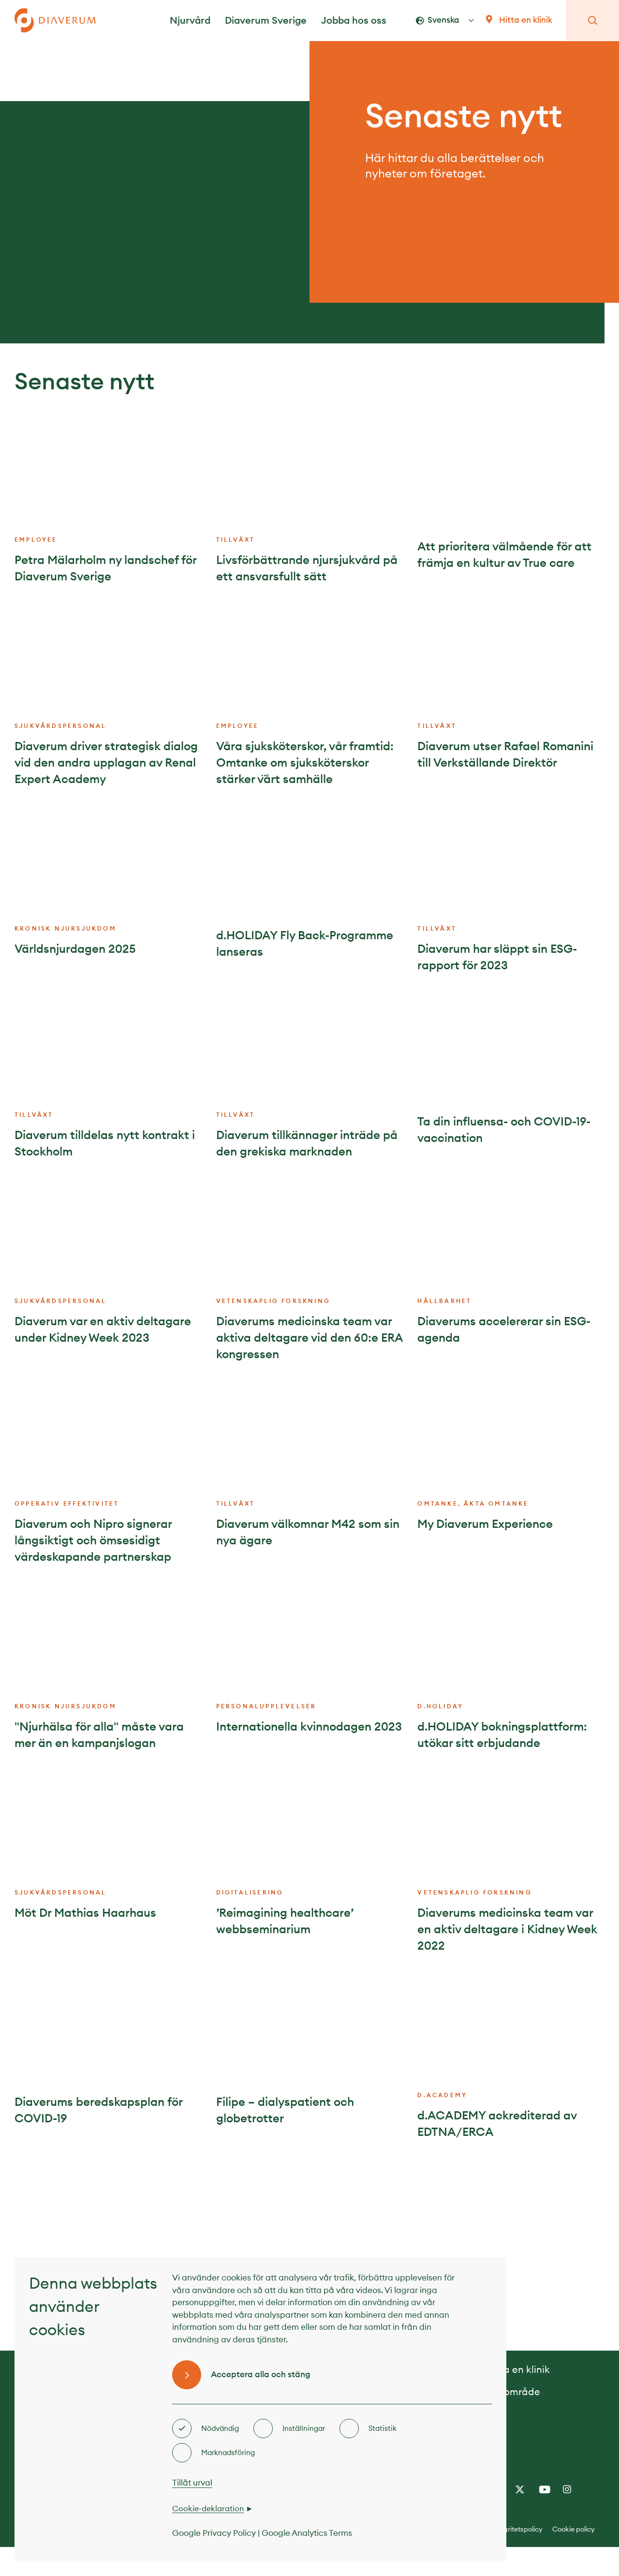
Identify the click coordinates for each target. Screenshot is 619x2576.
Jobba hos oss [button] (353, 20)
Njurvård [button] (190, 20)
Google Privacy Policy (214, 2533)
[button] (453, 20)
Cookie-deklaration (208, 2508)
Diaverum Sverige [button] (266, 20)
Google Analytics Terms (307, 2533)
